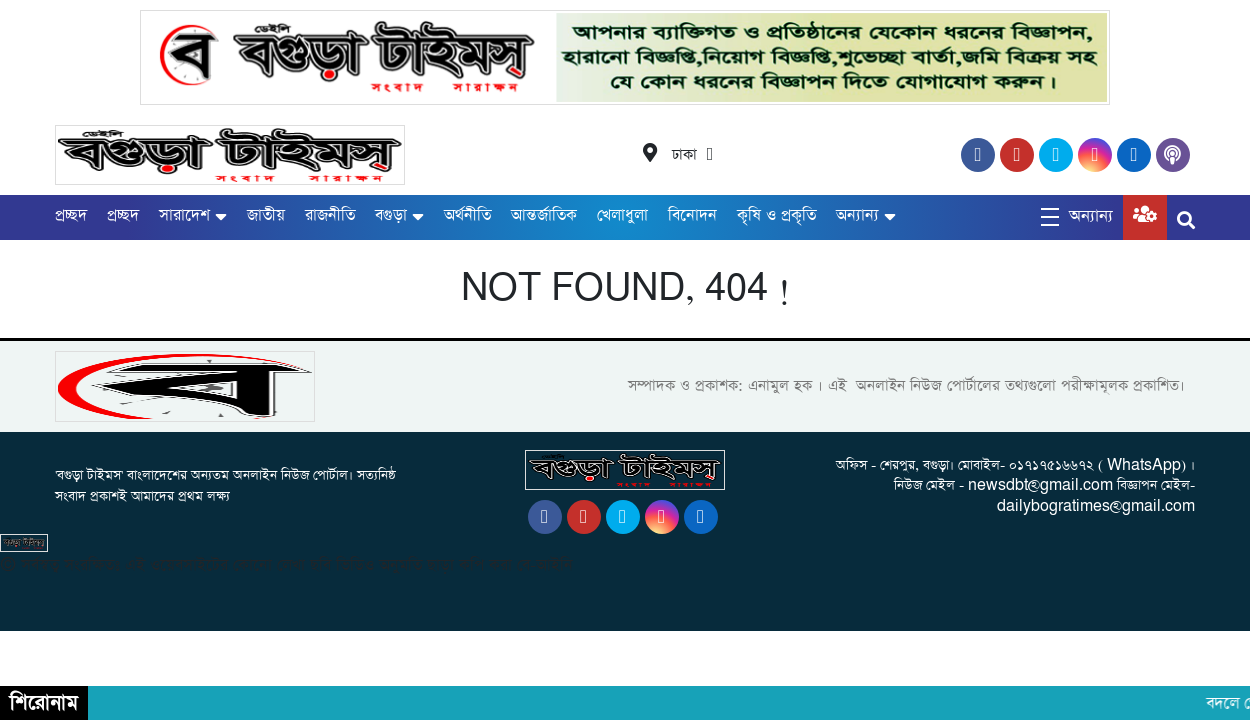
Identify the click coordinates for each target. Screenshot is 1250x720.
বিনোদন (692, 215)
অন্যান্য (857, 215)
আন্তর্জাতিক (544, 215)
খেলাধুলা (622, 215)
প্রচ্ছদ (71, 215)
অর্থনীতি (467, 215)
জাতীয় (266, 215)
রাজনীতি (330, 215)
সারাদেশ (184, 215)
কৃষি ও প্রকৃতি (776, 215)
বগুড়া (391, 215)
